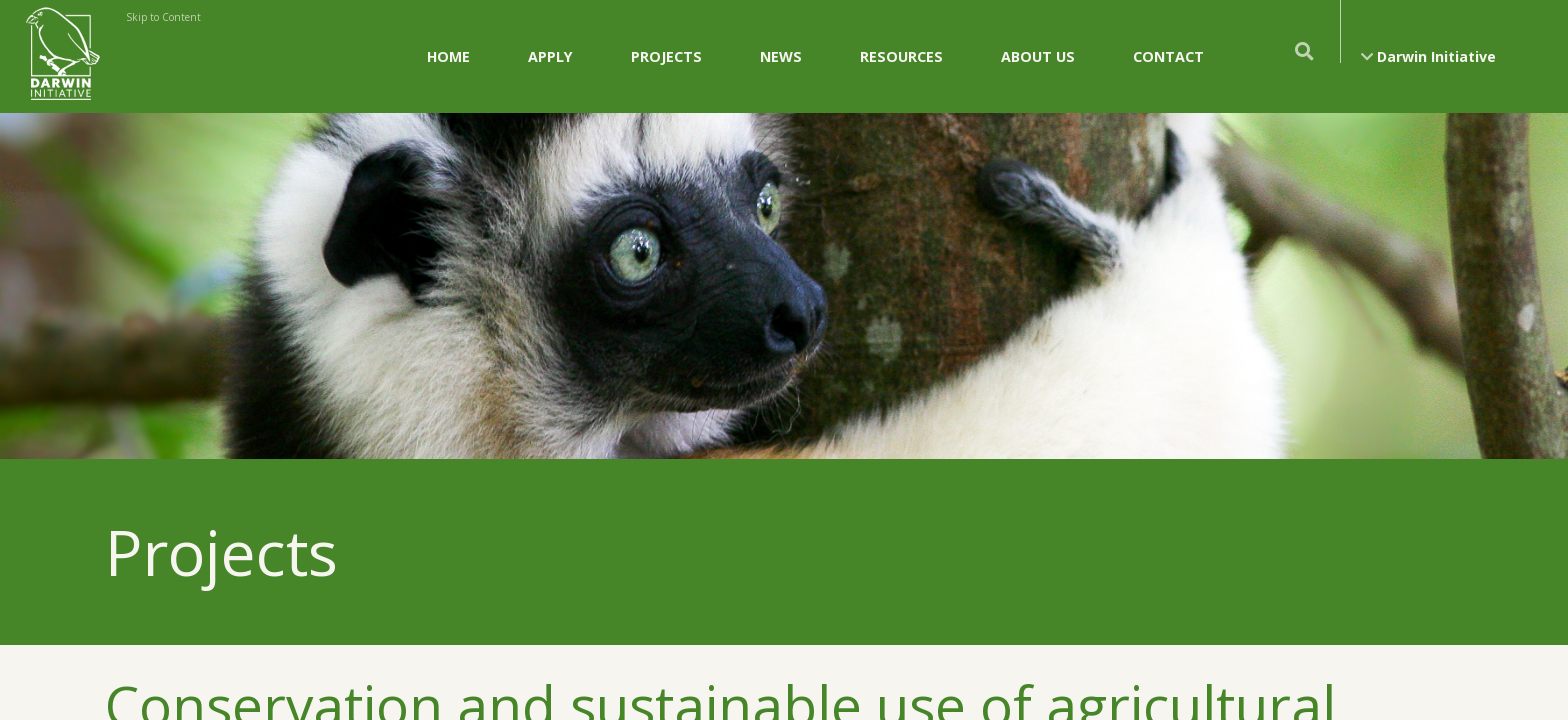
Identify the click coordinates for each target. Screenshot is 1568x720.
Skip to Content (163, 17)
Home (448, 56)
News (781, 56)
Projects (666, 56)
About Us (1038, 56)
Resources (901, 56)
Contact (1168, 56)
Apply (550, 56)
